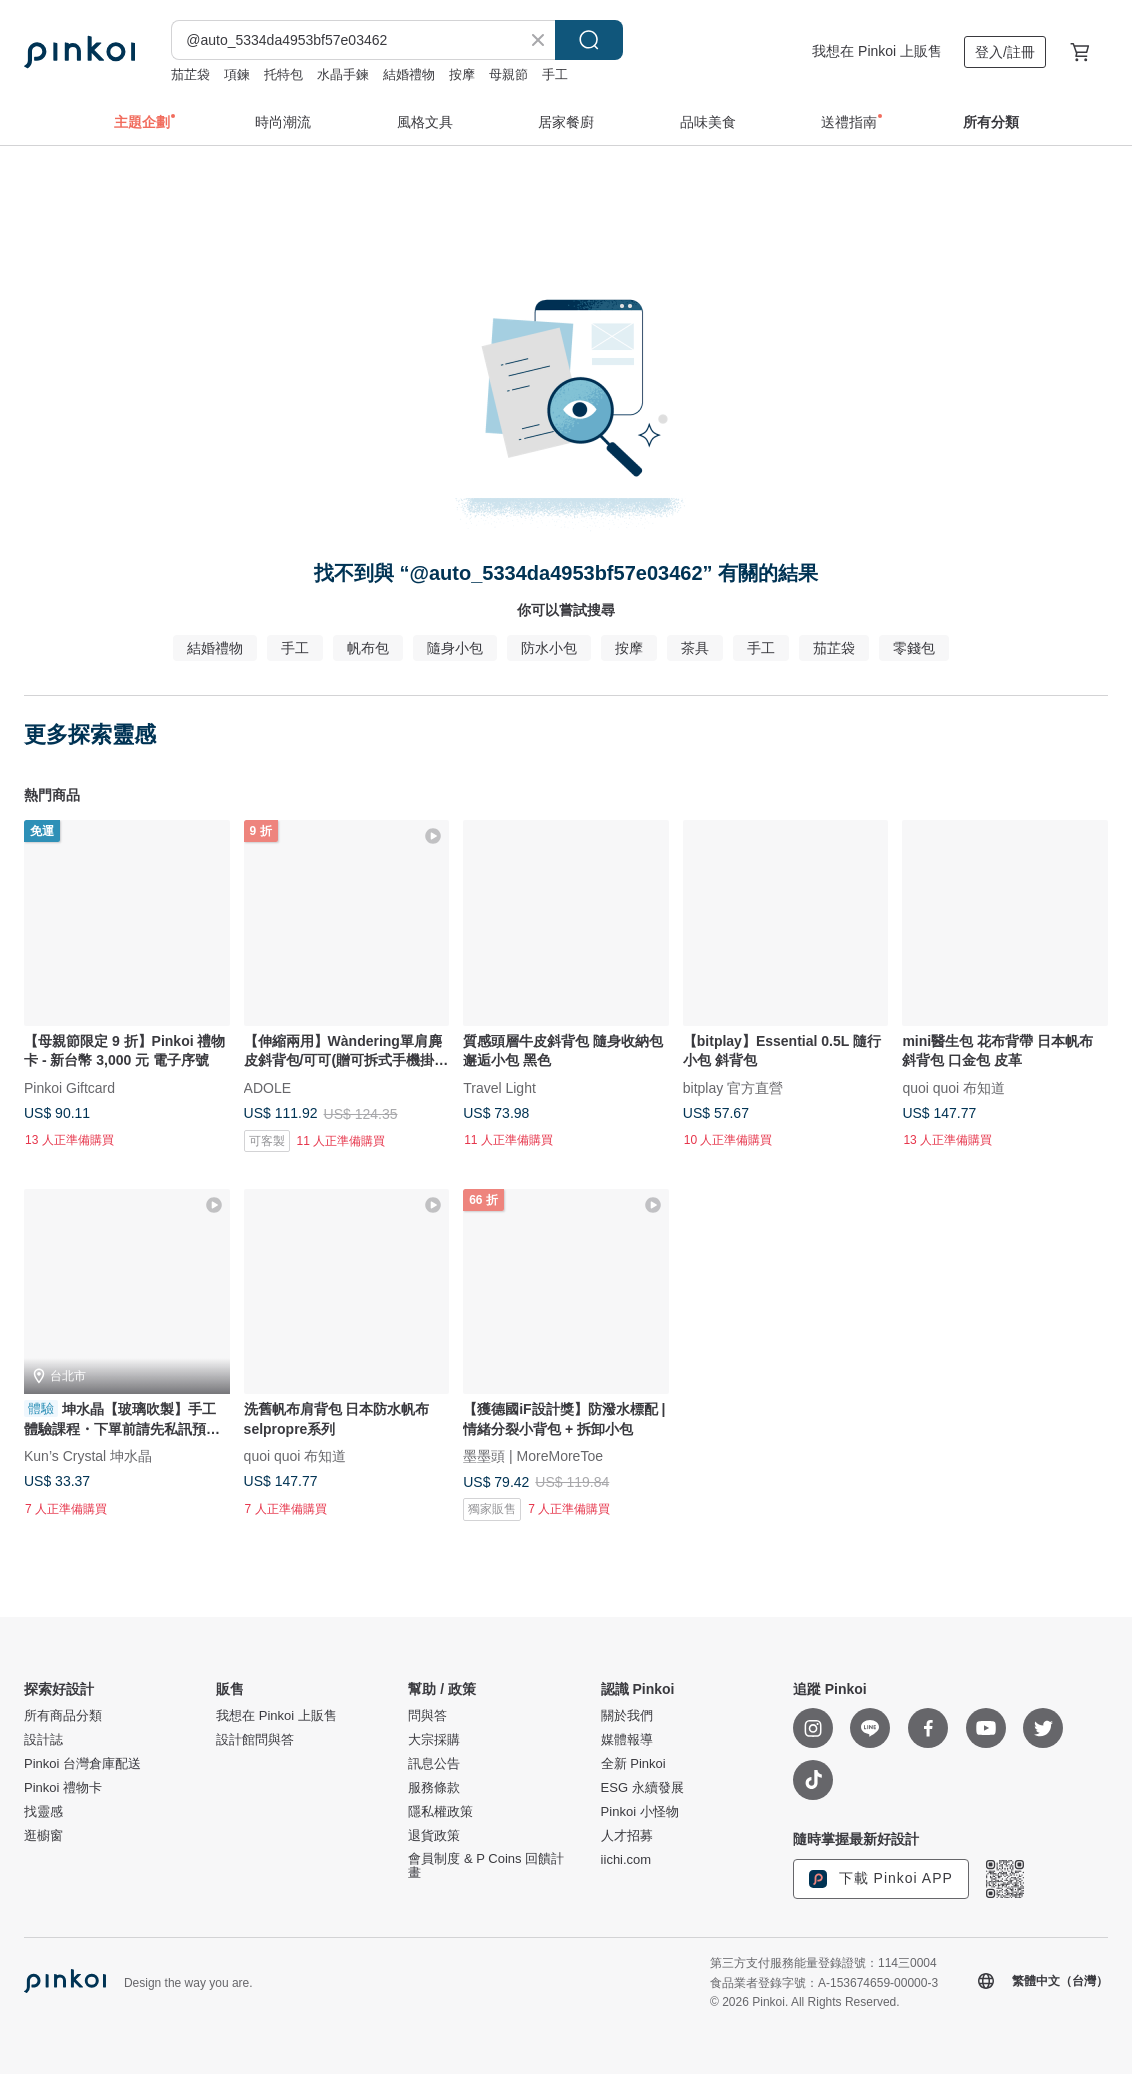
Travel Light (499, 1087)
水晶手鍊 (343, 74)
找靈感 (43, 1812)
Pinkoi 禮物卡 (63, 1788)
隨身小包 (455, 648)
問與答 (427, 1716)
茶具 (695, 648)
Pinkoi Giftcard (69, 1087)
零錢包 (914, 648)
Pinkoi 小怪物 (640, 1812)
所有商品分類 (63, 1716)
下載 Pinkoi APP (881, 1879)
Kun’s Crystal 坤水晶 (88, 1456)
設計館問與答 (255, 1740)
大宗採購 (434, 1740)
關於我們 (627, 1716)
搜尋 (589, 40)
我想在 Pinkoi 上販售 (877, 51)
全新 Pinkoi (633, 1764)
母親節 (508, 74)
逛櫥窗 (43, 1836)
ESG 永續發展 (642, 1788)
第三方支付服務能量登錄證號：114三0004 (823, 1963)
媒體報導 (627, 1740)
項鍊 (237, 74)
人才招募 (627, 1836)
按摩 (462, 74)
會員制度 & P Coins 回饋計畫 (486, 1866)
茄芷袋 (190, 74)
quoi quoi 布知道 (953, 1087)
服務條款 (434, 1788)
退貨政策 (434, 1836)
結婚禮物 (409, 74)
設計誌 (43, 1740)
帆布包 (368, 648)
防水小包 (549, 648)
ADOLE (267, 1087)
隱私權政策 (440, 1812)
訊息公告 (434, 1764)
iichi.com (626, 1860)
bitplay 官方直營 (733, 1087)
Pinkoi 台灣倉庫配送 (82, 1764)
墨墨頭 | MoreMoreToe (533, 1456)
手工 (555, 74)
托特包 (283, 74)
